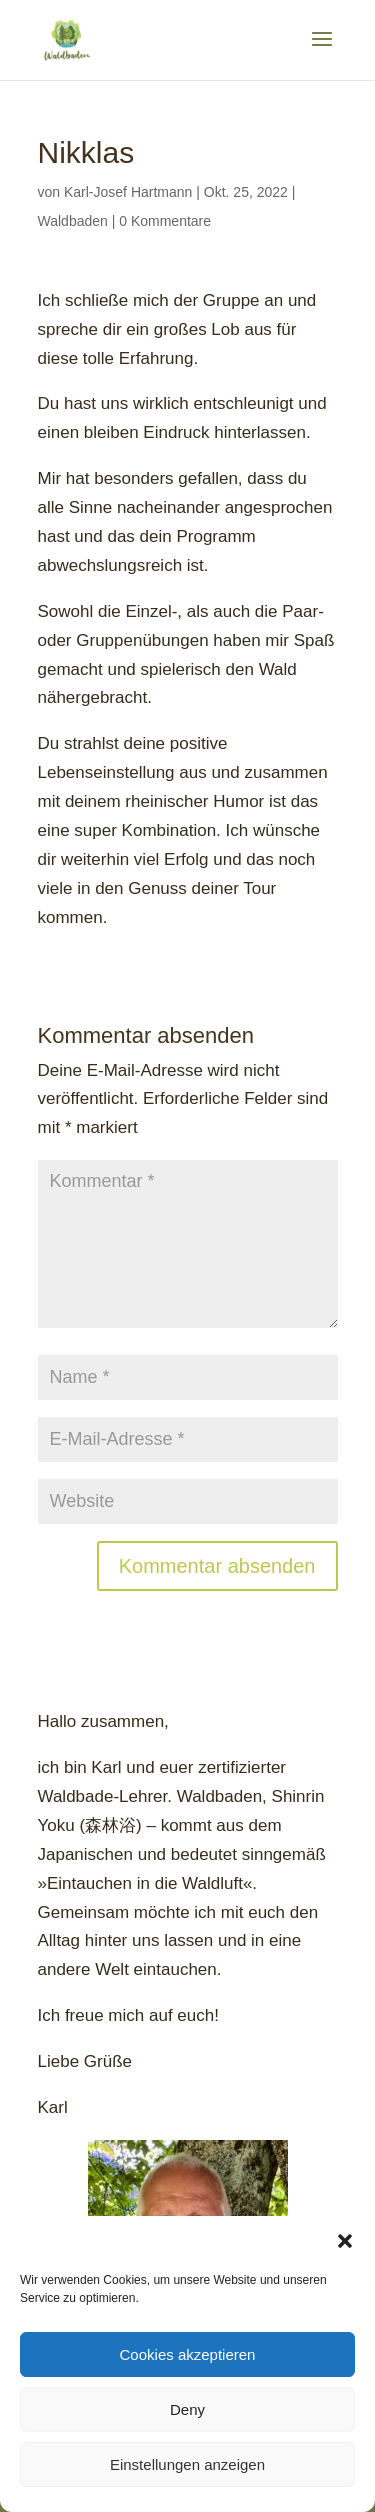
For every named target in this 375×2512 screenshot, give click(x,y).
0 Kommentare (165, 221)
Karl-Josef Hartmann (128, 192)
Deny (187, 2409)
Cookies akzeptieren (188, 2354)
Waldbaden (73, 221)
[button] (345, 2241)
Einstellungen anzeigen (187, 2464)
